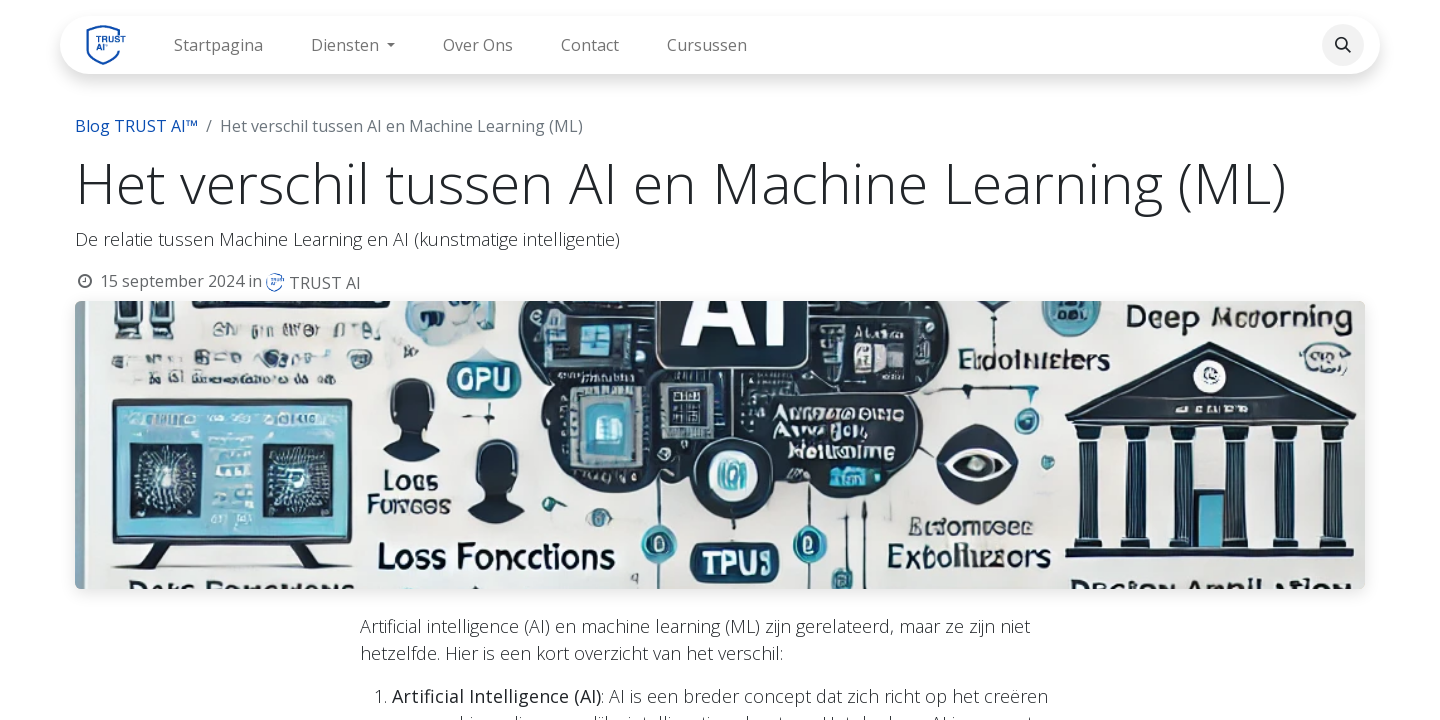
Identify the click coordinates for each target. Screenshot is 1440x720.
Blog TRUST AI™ (136, 126)
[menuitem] (218, 45)
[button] (1343, 45)
